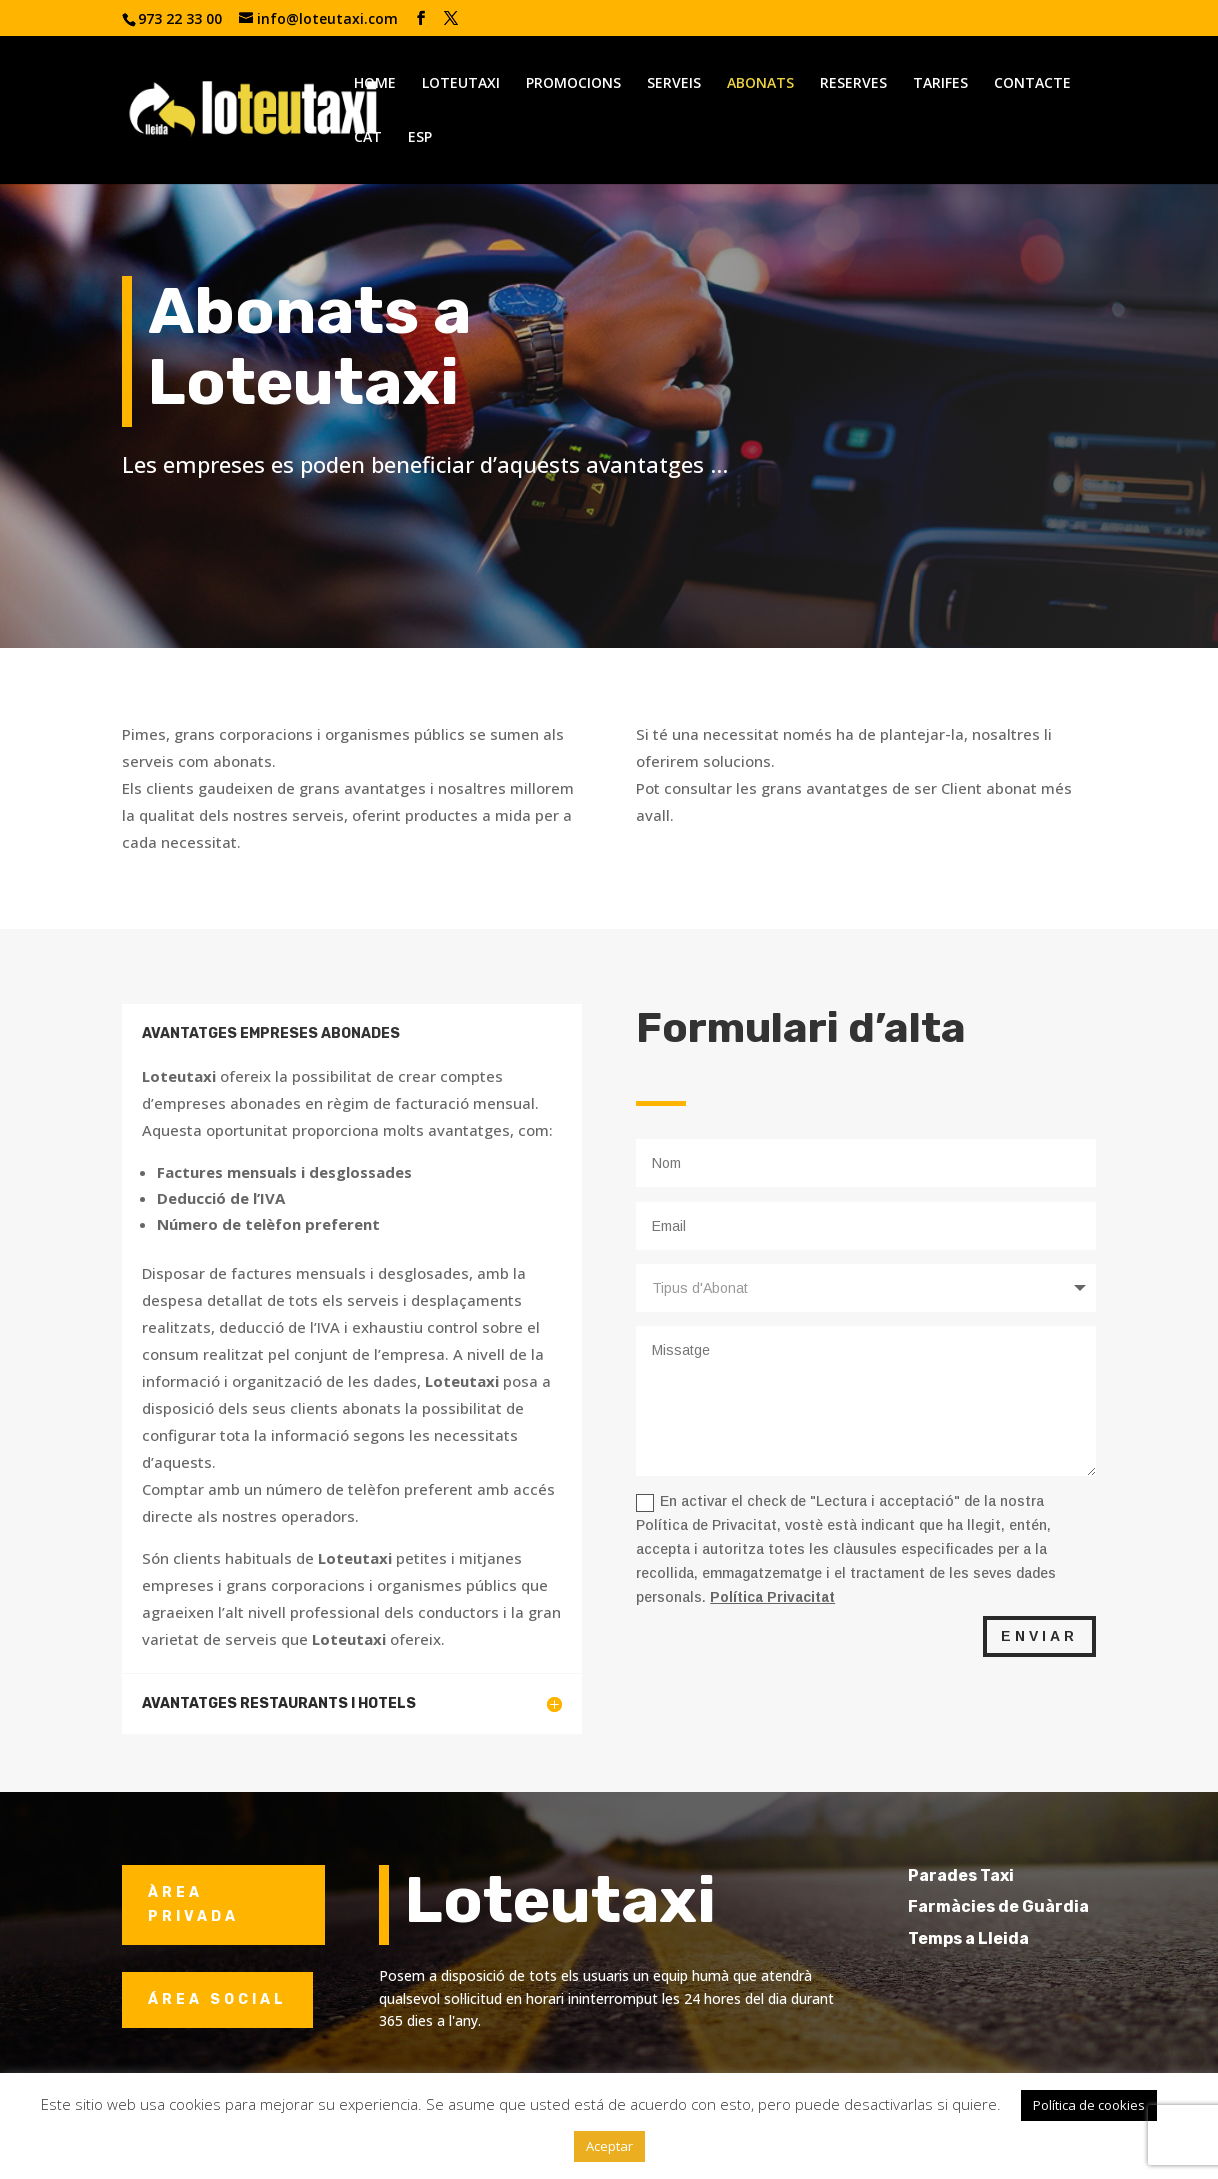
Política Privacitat (772, 1597)
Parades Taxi (995, 1875)
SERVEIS (674, 84)
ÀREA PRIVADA (193, 1904)
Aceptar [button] (609, 2146)
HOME (375, 84)
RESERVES (853, 84)
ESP (420, 138)
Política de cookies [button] (1089, 2105)
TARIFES (940, 84)
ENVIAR (1039, 1636)
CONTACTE (1032, 84)
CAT (368, 138)
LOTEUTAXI (461, 84)
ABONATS (760, 84)
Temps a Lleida (1002, 1938)
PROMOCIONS (573, 84)
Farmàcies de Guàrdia (1032, 1906)
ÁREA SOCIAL (217, 1999)
